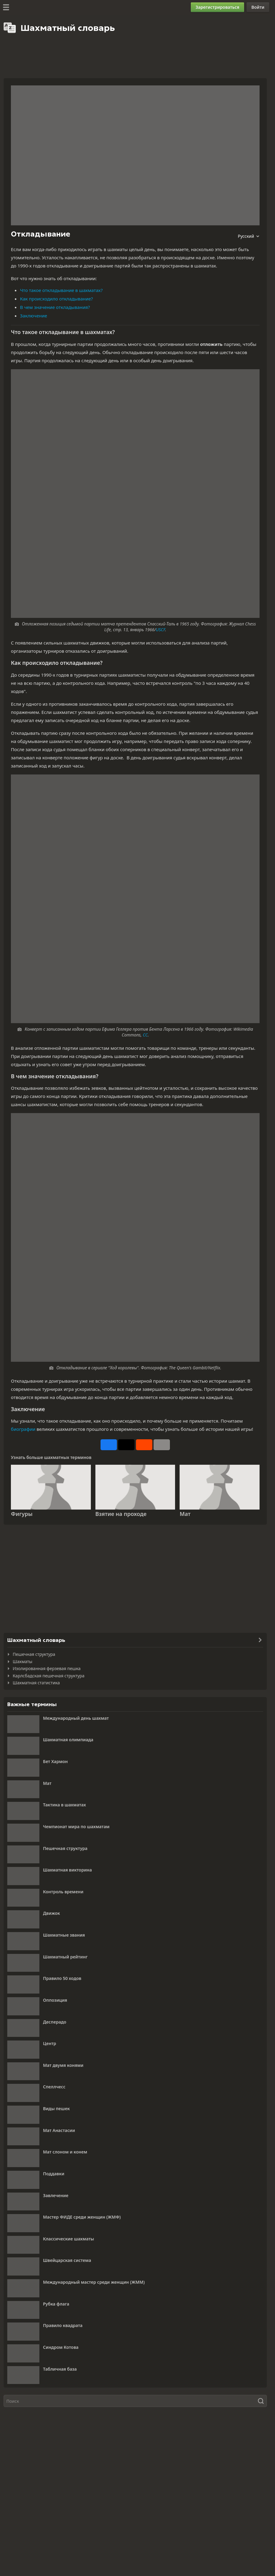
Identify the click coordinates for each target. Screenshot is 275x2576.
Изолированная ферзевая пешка (47, 1668)
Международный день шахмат (76, 1718)
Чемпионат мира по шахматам (76, 1826)
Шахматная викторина (67, 1870)
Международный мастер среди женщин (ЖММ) (94, 2282)
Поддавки (53, 2174)
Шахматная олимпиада (68, 1739)
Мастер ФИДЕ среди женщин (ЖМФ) (82, 2217)
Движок (51, 1913)
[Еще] (162, 1444)
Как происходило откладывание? (56, 299)
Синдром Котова (60, 2347)
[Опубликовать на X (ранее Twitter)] (126, 1444)
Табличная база (60, 2369)
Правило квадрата (62, 2325)
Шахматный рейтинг (65, 1957)
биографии (23, 1429)
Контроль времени (63, 1892)
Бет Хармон (55, 1761)
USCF (160, 629)
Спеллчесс (54, 2087)
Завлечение (55, 2195)
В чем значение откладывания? (55, 307)
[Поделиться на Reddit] (144, 1444)
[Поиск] (135, 2401)
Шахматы (22, 1661)
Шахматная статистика (36, 1683)
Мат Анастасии (59, 2130)
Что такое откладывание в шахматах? (61, 290)
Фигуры (22, 1513)
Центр (49, 2043)
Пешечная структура (34, 1654)
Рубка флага (56, 2304)
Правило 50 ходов (62, 1978)
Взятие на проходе (121, 1513)
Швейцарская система (67, 2260)
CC (145, 1035)
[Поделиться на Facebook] (109, 1444)
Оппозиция (55, 2000)
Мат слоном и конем (65, 2152)
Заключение (33, 316)
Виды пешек (56, 2108)
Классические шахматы (68, 2239)
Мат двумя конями (63, 2065)
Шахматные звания (64, 1935)
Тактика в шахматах (64, 1805)
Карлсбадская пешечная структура (48, 1676)
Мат (185, 1513)
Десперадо (54, 2022)
